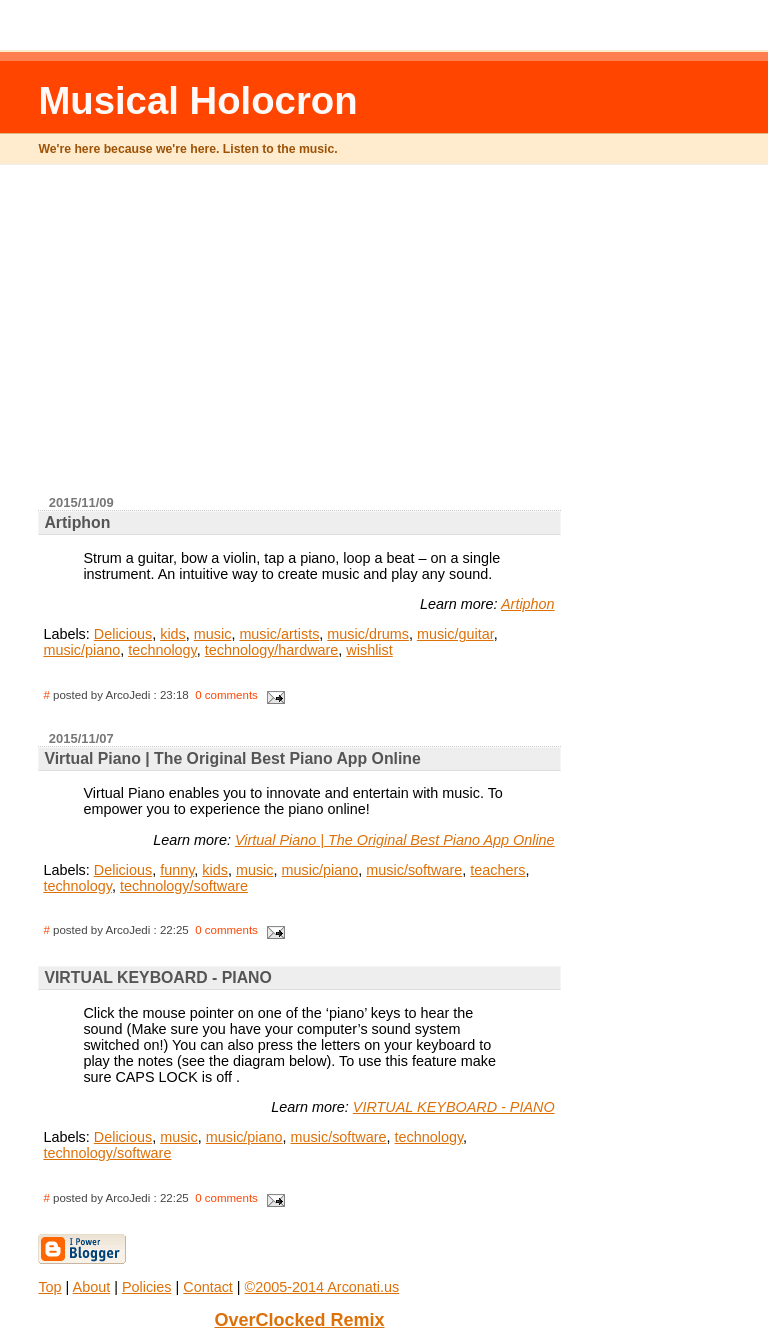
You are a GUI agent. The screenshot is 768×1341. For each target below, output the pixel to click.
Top (49, 1287)
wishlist (369, 650)
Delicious (123, 634)
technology (162, 650)
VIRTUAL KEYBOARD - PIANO (454, 1107)
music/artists (279, 634)
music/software (414, 870)
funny (177, 870)
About (92, 1287)
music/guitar (455, 634)
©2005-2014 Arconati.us (322, 1287)
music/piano (81, 650)
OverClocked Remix (299, 1320)
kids (173, 634)
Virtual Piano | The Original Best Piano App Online (395, 840)
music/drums (368, 634)
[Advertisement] (404, 338)
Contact (208, 1287)
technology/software (184, 886)
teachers (497, 870)
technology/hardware (272, 650)
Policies (147, 1287)
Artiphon (528, 604)
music (213, 634)
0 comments (226, 695)
